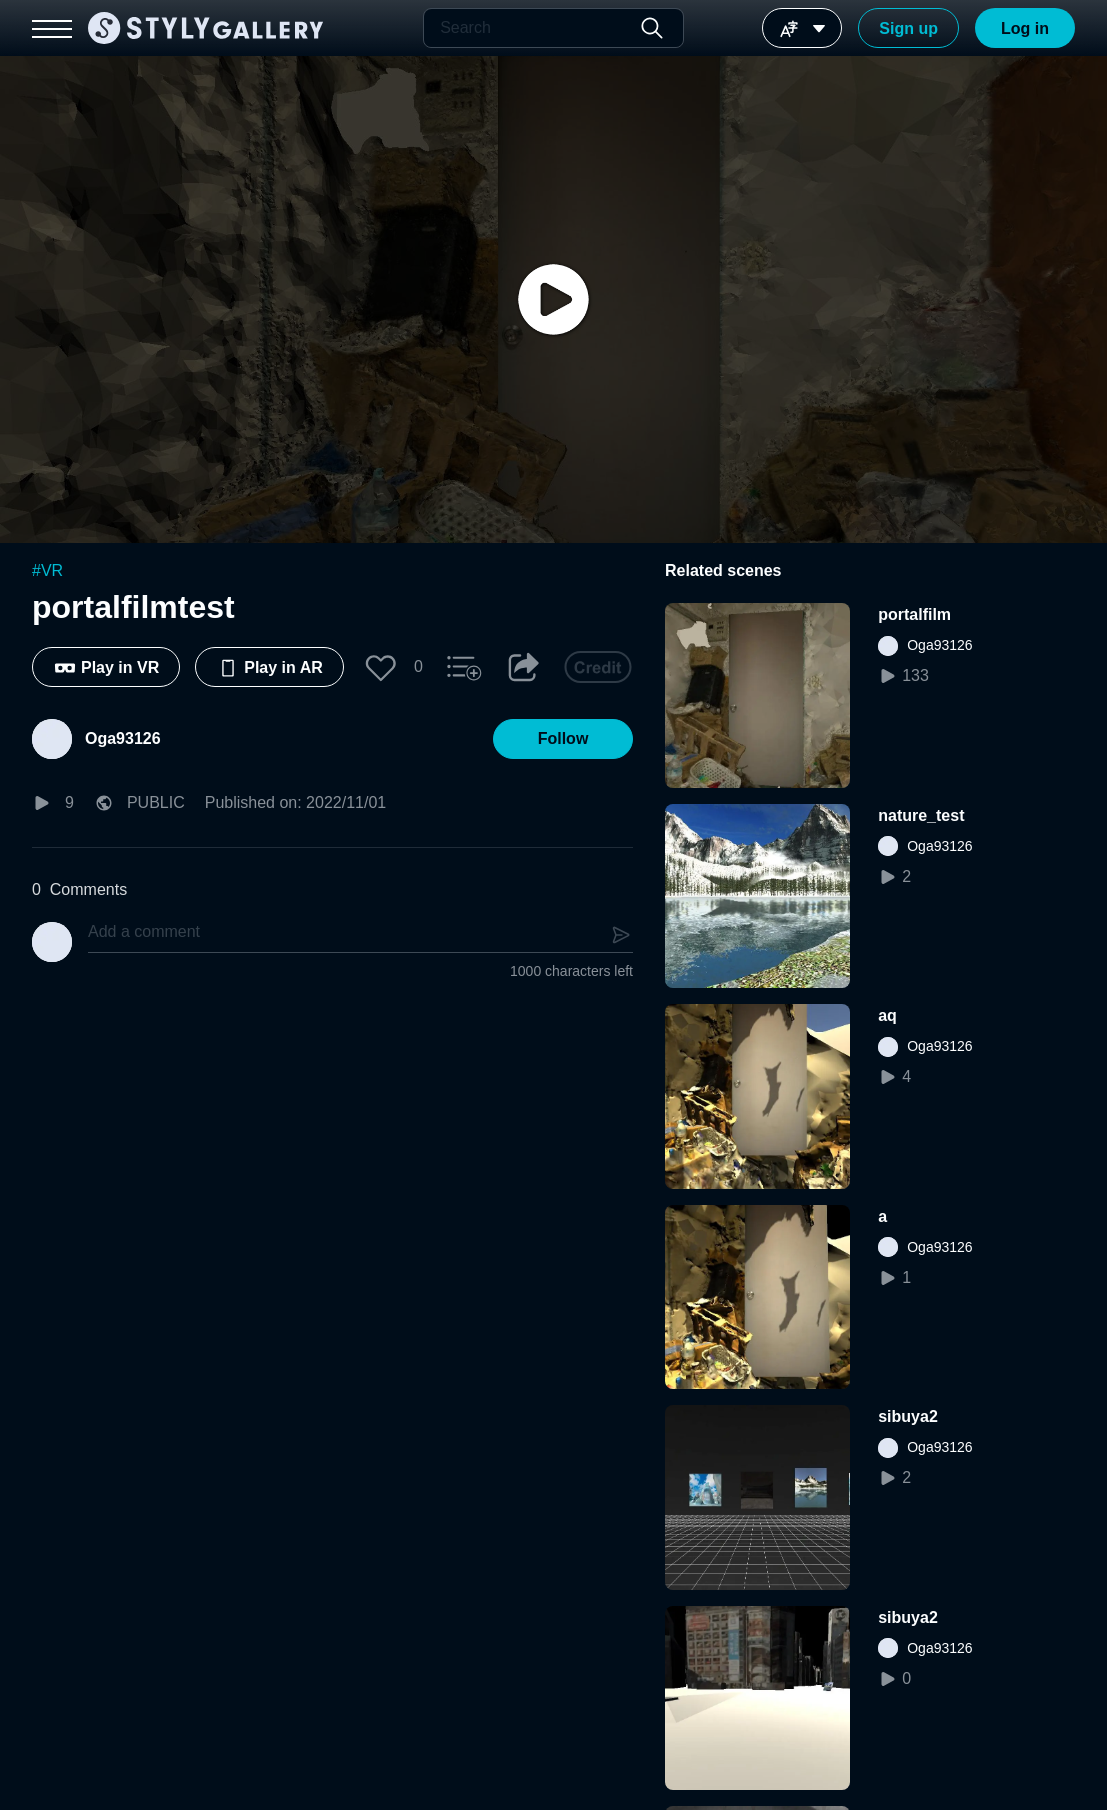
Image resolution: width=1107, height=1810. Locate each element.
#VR (47, 570)
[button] (381, 667)
